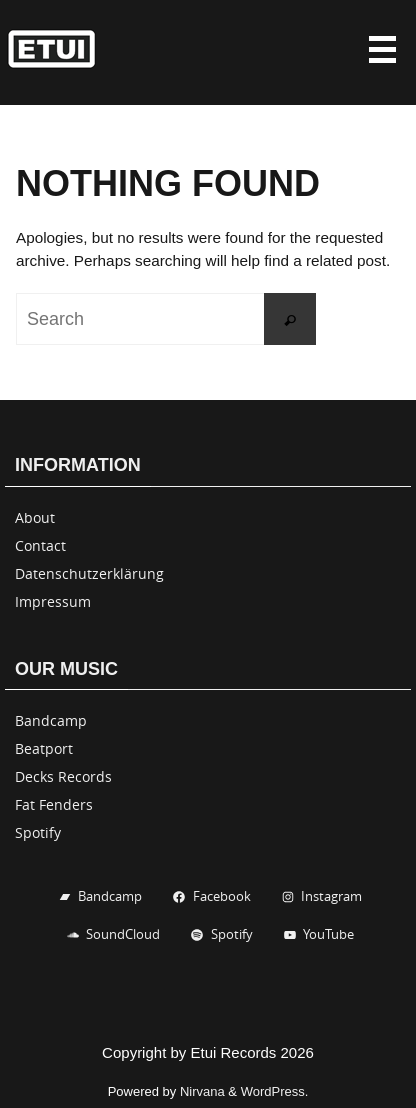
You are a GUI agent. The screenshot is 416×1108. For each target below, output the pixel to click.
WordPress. (275, 1091)
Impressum (53, 601)
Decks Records (63, 776)
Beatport (44, 748)
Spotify (38, 832)
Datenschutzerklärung (89, 573)
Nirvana (202, 1091)
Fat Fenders (54, 804)
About (35, 517)
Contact (40, 545)
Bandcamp (51, 720)
